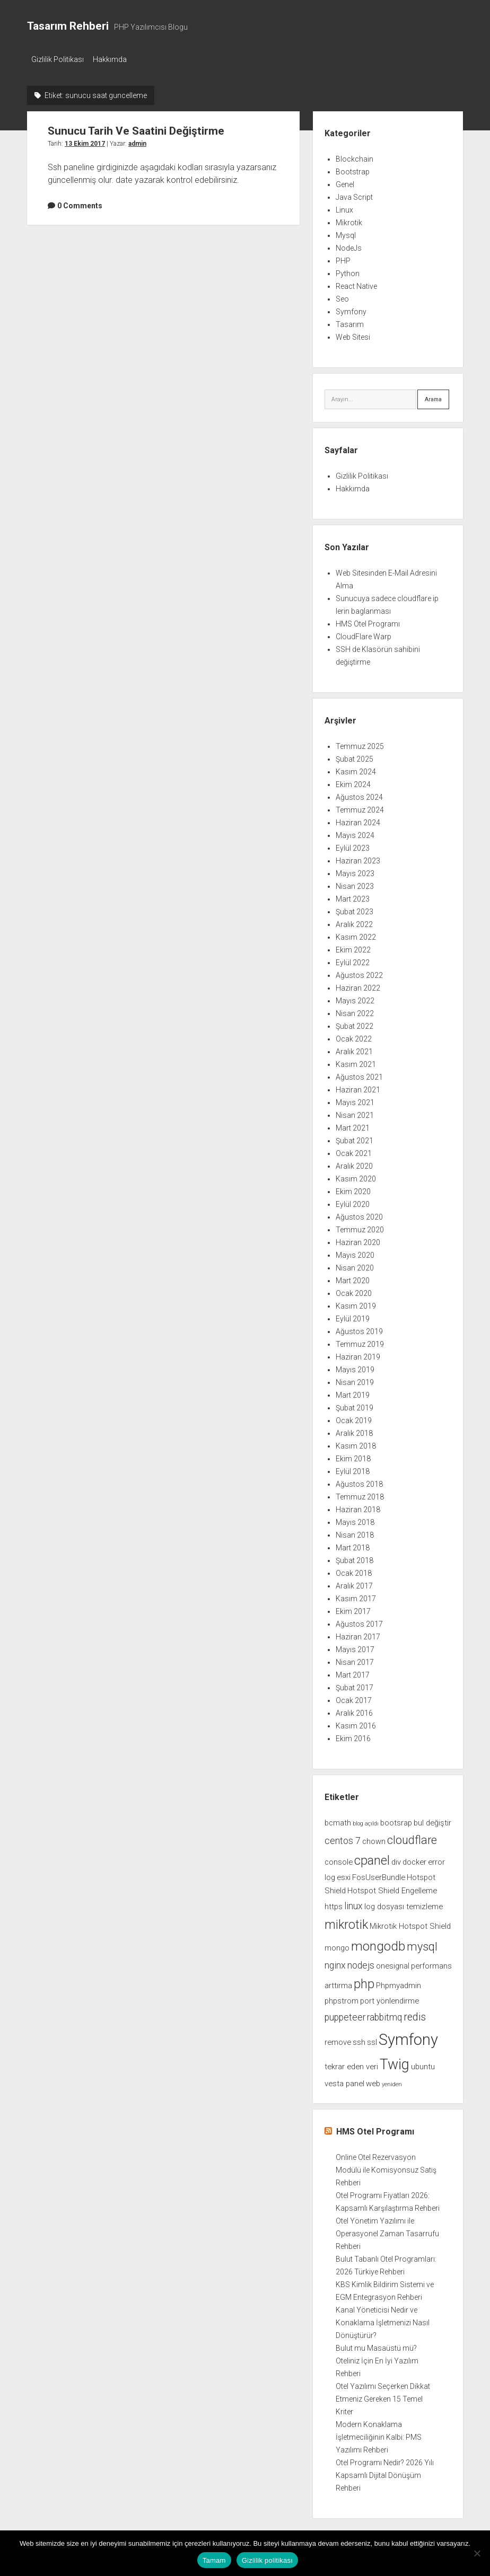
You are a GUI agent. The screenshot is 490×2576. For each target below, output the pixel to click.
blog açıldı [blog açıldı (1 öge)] (366, 1821)
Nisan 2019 (355, 1379)
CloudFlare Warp (363, 634)
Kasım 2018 (356, 1443)
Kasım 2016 (356, 1723)
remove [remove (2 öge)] (338, 2039)
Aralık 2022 (354, 922)
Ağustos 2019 (359, 1329)
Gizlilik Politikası (57, 59)
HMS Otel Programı (368, 621)
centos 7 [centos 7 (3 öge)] (343, 1837)
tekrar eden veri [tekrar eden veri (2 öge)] (351, 2063)
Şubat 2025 (354, 756)
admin (137, 140)
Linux (344, 206)
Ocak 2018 (354, 1570)
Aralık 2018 (354, 1430)
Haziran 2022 (358, 985)
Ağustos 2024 (359, 794)
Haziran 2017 (358, 1634)
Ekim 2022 (353, 947)
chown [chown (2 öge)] (374, 1838)
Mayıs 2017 (355, 1647)
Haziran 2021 (358, 1087)
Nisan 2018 (355, 1532)
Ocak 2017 (354, 1697)
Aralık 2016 (354, 1710)
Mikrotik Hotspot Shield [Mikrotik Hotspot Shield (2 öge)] (410, 1923)
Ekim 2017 (353, 1608)
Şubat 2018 (354, 1558)
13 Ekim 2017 (85, 140)
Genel (345, 181)
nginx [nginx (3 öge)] (335, 1962)
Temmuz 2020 (360, 1227)
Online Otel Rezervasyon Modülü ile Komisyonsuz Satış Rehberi (386, 2167)
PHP (343, 257)
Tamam (214, 2560)
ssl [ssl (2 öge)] (372, 2039)
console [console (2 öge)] (339, 1859)
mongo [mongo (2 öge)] (337, 1944)
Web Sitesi (353, 334)
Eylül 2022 (353, 960)
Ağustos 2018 (359, 1481)
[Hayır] (476, 2553)
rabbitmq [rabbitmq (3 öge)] (384, 2014)
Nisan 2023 (355, 883)
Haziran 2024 (358, 820)
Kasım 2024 (356, 769)
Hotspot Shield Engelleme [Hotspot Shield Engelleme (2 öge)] (392, 1888)
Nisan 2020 (355, 1265)
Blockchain (354, 156)
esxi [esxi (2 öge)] (344, 1874)
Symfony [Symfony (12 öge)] (408, 2036)
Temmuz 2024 (360, 807)
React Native (356, 283)
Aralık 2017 (354, 1583)
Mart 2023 (353, 896)
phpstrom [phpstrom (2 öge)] (341, 1998)
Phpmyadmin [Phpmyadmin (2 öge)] (398, 1983)
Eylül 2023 (353, 845)
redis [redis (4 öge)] (415, 2014)
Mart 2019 (353, 1392)
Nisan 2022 (355, 1011)
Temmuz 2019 (360, 1341)
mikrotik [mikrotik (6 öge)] (346, 1921)
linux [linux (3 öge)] (353, 1903)
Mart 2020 (353, 1278)
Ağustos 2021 (359, 1074)
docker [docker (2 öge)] (414, 1859)
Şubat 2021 (354, 1138)
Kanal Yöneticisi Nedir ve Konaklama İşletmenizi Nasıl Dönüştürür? (383, 2320)
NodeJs (349, 245)
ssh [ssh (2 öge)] (359, 2039)
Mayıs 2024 (355, 832)
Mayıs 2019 (355, 1367)
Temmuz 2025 (360, 743)
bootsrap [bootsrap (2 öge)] (396, 1820)
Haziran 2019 (358, 1354)
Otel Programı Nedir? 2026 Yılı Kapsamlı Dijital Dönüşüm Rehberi (385, 2473)
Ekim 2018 (353, 1456)
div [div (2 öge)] (396, 1859)
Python (348, 270)
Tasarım (350, 321)
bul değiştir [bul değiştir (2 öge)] (432, 1820)
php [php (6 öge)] (364, 1981)
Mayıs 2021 (355, 1100)
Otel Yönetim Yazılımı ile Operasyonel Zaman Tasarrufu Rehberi (387, 2231)
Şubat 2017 (354, 1685)
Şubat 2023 (354, 909)
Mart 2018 (353, 1545)
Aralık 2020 (354, 1163)
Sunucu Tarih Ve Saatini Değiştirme (136, 127)
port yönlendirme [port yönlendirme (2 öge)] (389, 1998)
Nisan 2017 (355, 1659)
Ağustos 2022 (359, 972)
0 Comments (79, 202)
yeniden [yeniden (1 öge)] (392, 2081)
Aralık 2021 (354, 1049)
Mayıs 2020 (355, 1252)
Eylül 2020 (353, 1201)
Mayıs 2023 (355, 871)
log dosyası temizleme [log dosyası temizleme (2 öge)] (403, 1903)
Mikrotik (349, 219)
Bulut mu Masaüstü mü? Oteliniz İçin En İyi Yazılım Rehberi (377, 2358)
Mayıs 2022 (355, 998)
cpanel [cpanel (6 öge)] (372, 1857)
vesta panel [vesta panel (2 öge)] (344, 2080)
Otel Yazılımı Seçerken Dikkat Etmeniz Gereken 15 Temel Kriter (383, 2396)
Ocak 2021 (354, 1150)
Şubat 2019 (354, 1405)
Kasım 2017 (356, 1596)
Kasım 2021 (356, 1061)
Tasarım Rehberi (68, 26)
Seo (342, 296)
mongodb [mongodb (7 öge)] (378, 1943)
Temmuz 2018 (360, 1494)
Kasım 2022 (356, 934)
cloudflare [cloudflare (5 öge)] (412, 1836)
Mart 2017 (353, 1672)
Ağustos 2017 (359, 1621)
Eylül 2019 (353, 1316)
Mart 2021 (353, 1125)
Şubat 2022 (354, 1023)
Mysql (346, 232)
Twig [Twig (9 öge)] (394, 2061)
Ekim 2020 (353, 1189)
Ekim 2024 (353, 782)
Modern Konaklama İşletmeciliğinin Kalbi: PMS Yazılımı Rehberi (379, 2434)
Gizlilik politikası (267, 2560)
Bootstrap (353, 168)
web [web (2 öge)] (373, 2080)
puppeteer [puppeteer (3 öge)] (345, 2014)
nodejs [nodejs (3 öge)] (360, 1962)
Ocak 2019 (354, 1418)
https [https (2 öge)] (334, 1903)
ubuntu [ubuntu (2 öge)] (423, 2063)
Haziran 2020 (358, 1240)
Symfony (351, 308)
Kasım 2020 (356, 1176)
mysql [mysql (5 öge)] (422, 1943)
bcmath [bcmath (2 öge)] (338, 1820)
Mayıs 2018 (355, 1519)
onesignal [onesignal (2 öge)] (392, 1963)
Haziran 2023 (358, 858)
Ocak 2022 (354, 1036)
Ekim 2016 (353, 1736)
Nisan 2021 (355, 1112)
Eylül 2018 (353, 1469)
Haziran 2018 (358, 1507)
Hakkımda (115, 59)
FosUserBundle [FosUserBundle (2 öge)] (378, 1874)
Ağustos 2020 (359, 1214)
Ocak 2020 (354, 1290)
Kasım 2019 (356, 1303)
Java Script (354, 194)
